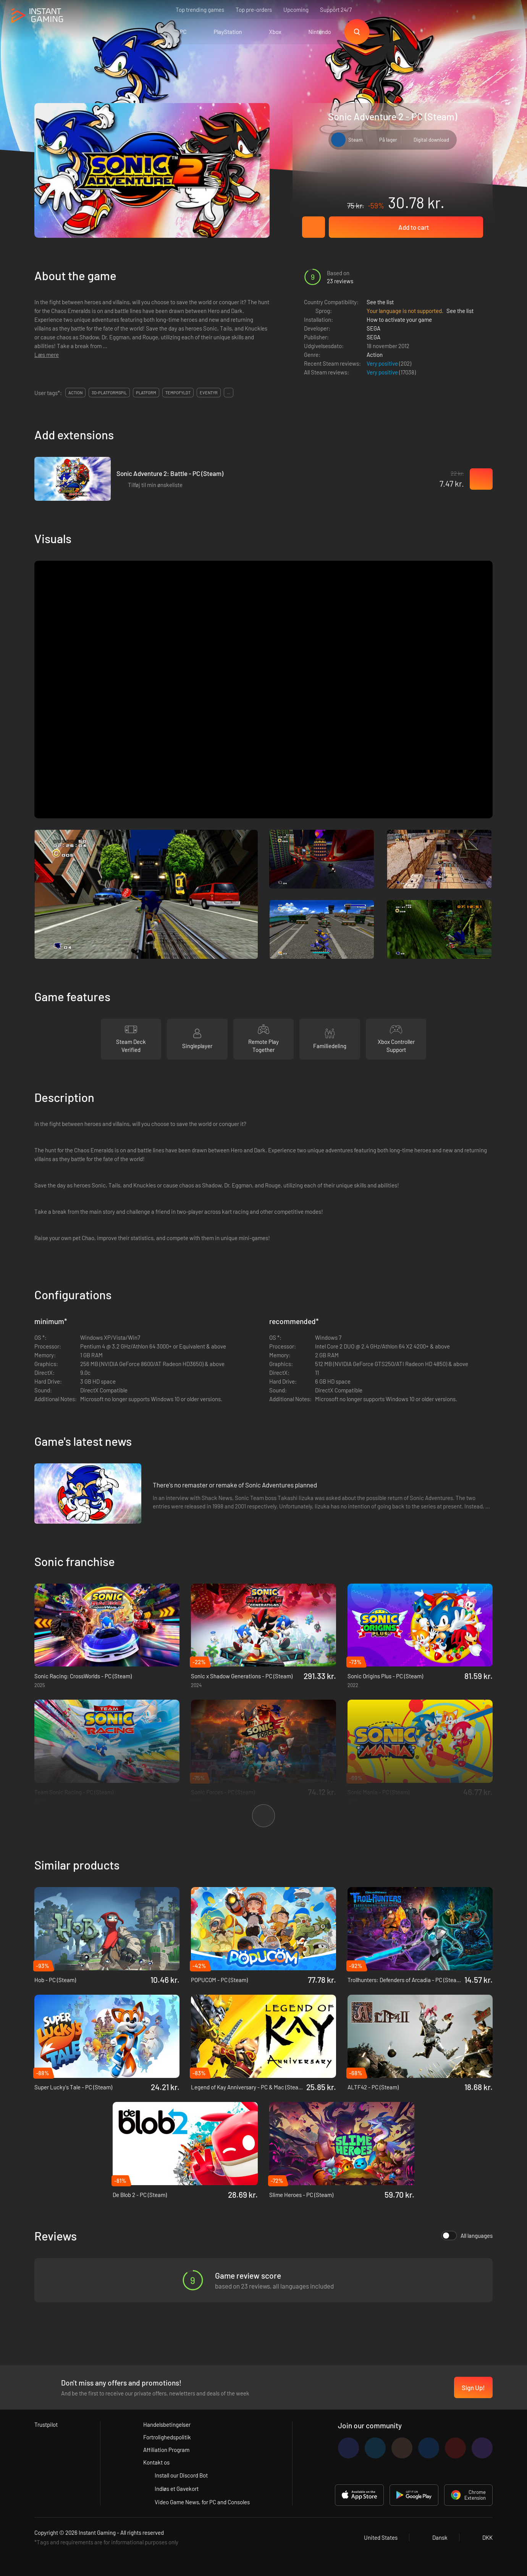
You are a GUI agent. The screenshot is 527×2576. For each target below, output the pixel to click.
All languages (467, 2235)
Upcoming (296, 9)
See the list (380, 301)
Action (375, 354)
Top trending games (200, 9)
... (228, 392)
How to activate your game (399, 319)
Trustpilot (46, 2424)
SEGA (373, 328)
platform (146, 392)
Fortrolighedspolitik (167, 2437)
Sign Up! (473, 2387)
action (75, 392)
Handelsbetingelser (167, 2424)
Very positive (383, 363)
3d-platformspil (109, 392)
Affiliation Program (166, 2449)
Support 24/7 (336, 9)
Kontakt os (156, 2462)
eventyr (209, 392)
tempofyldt (178, 392)
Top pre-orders (254, 9)
